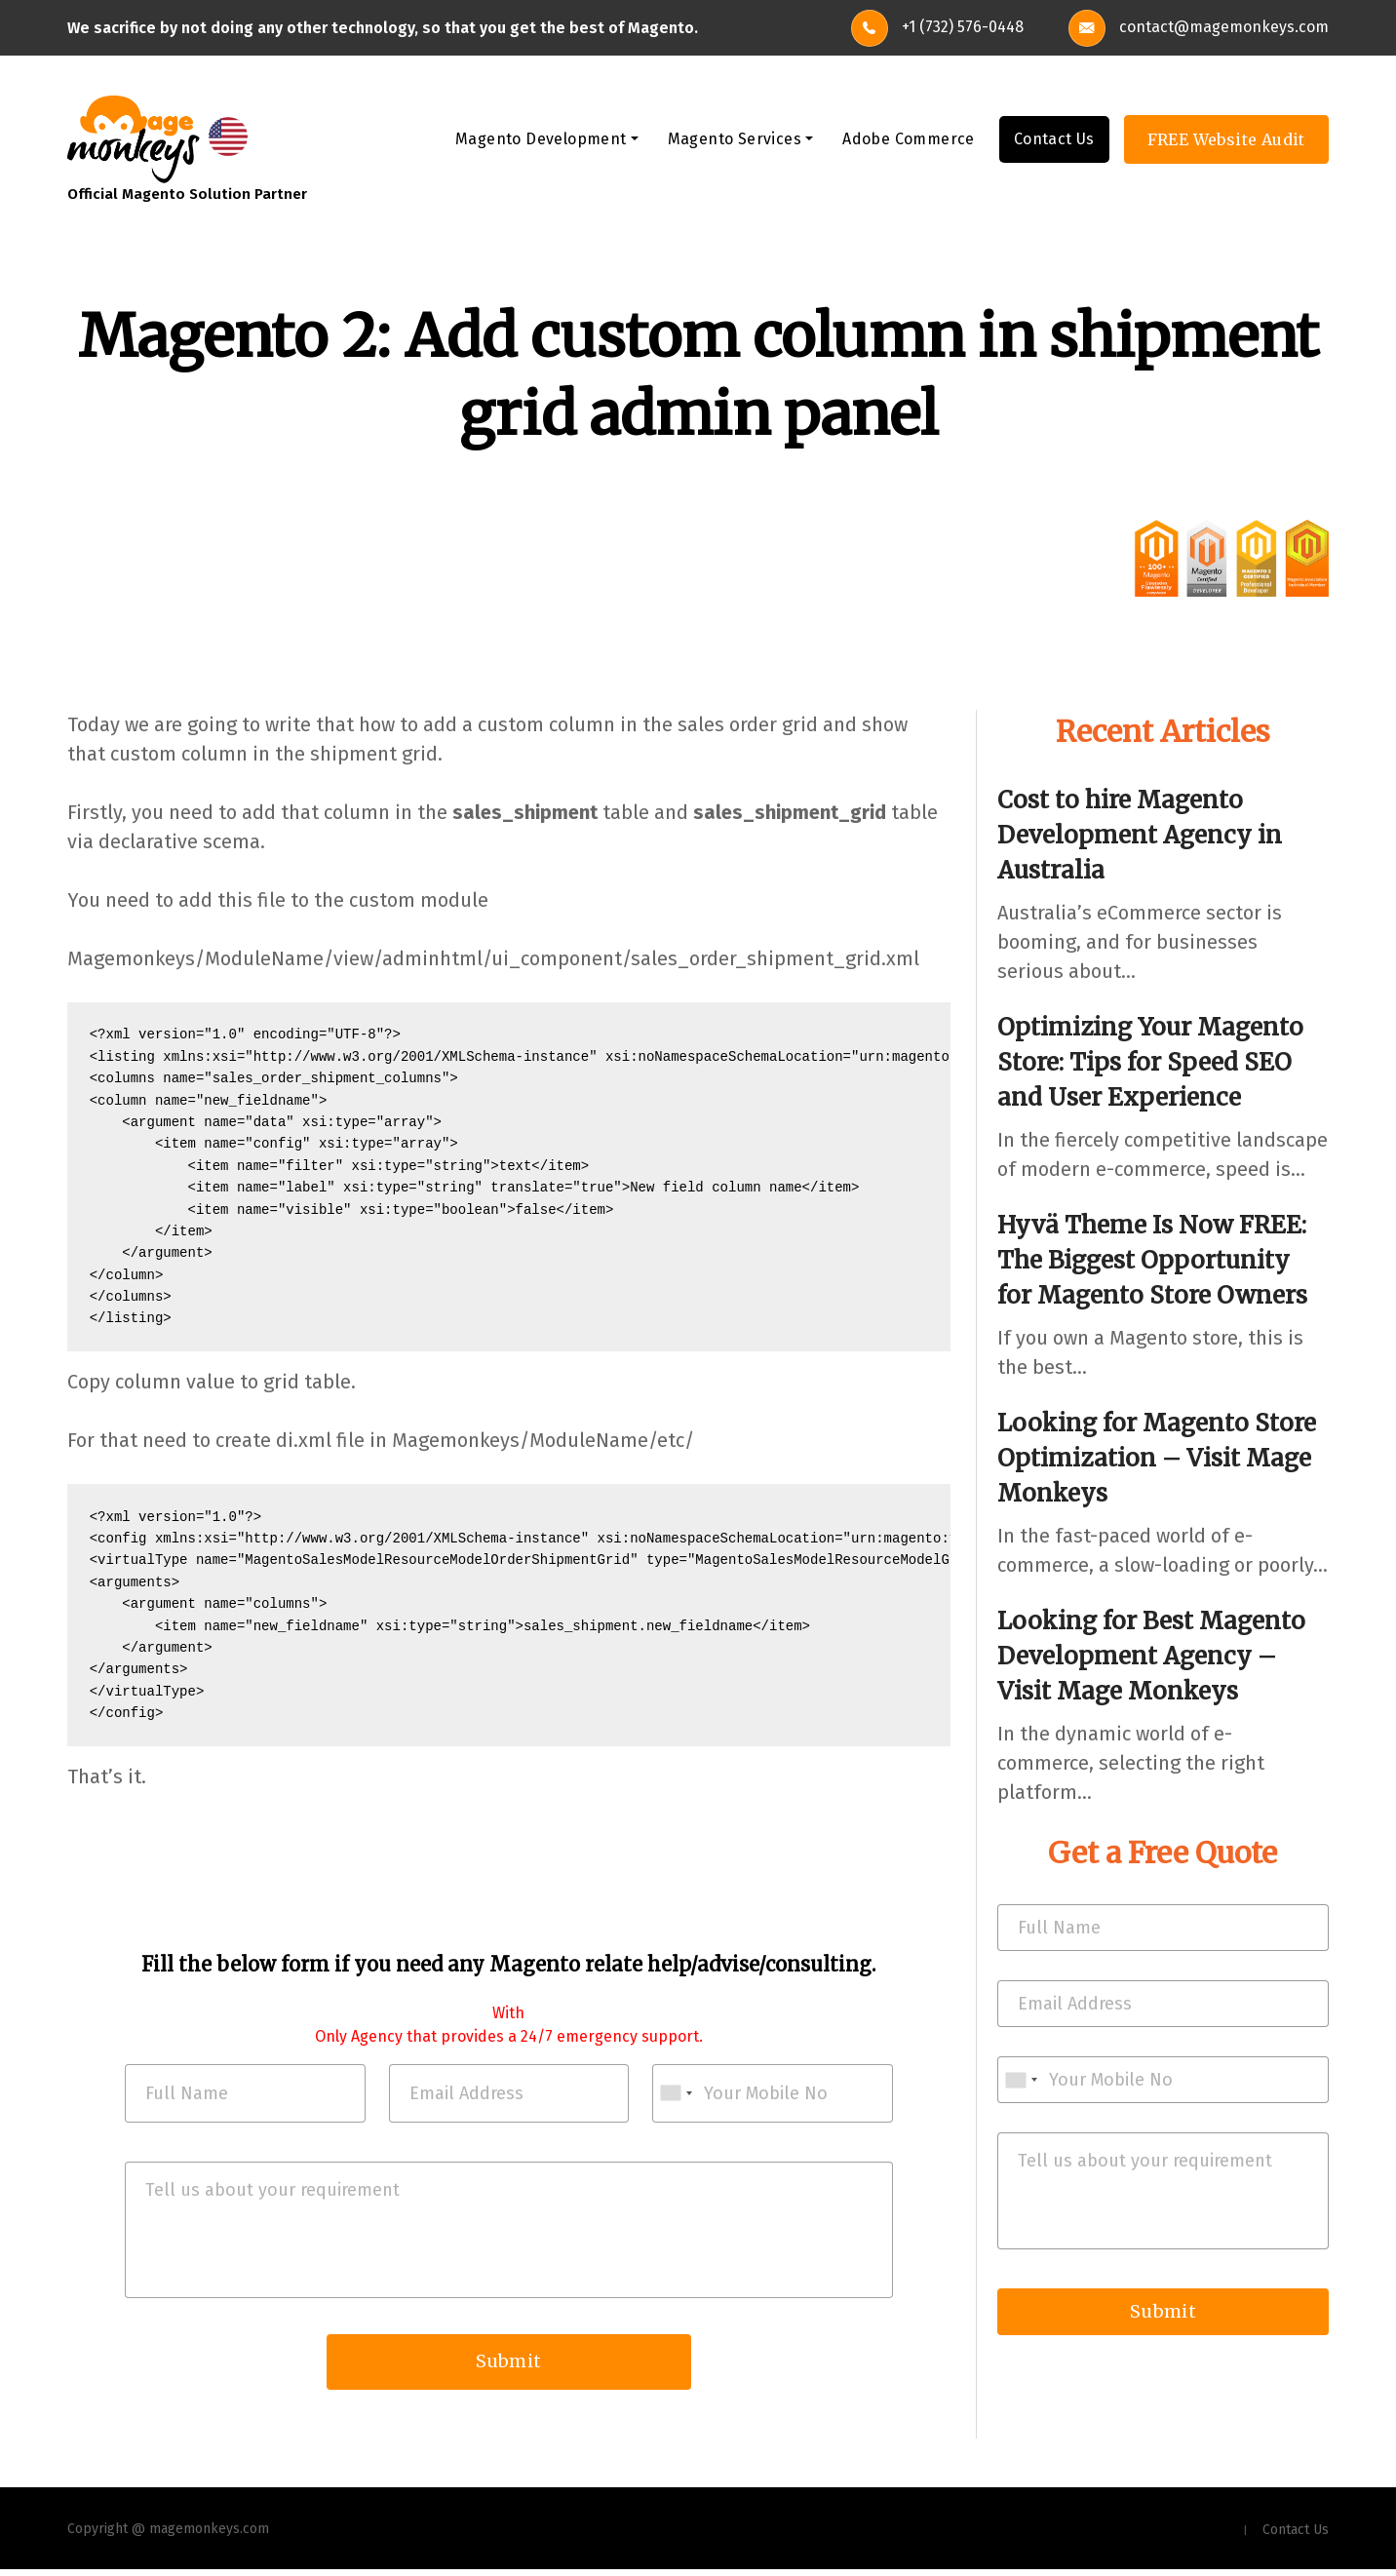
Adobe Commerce (908, 140)
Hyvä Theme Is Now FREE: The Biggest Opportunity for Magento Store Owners (1152, 1261)
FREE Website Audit (1226, 140)
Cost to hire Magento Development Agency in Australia (1139, 836)
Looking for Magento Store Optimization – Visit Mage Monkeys (1156, 1459)
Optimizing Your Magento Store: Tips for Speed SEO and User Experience (1150, 1063)
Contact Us (1054, 140)
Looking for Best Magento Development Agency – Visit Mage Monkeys (1151, 1657)
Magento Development (541, 140)
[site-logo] (133, 138)
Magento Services (734, 140)
